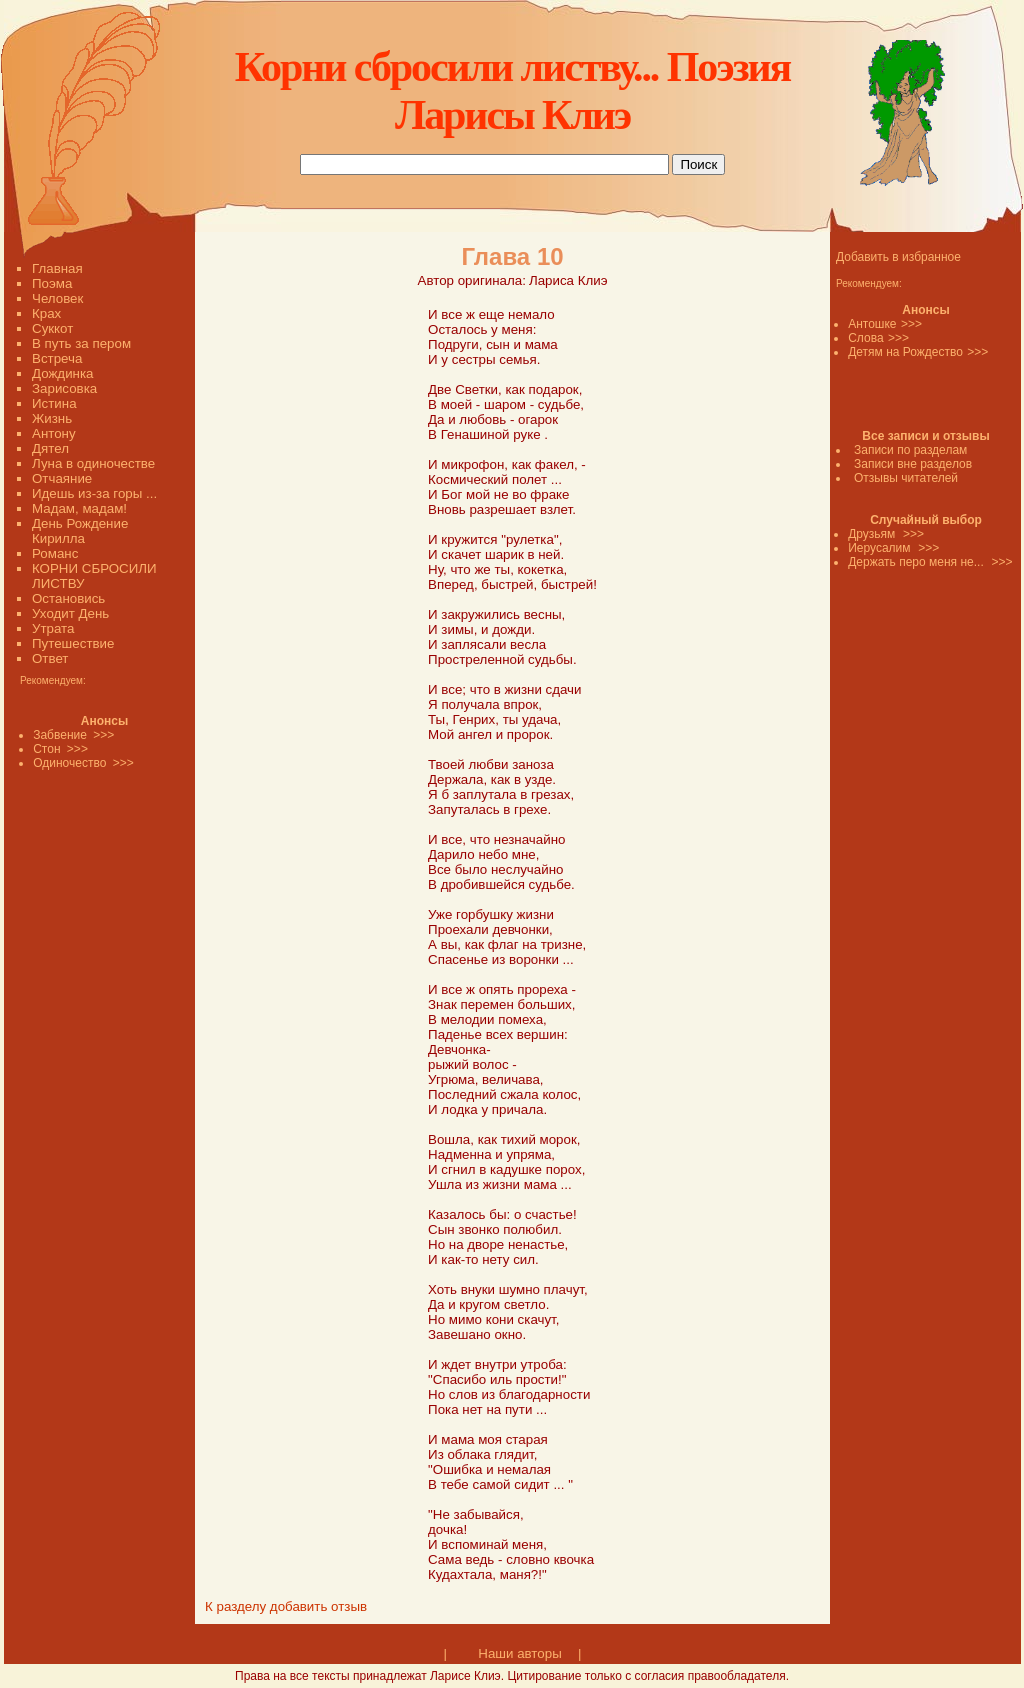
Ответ (50, 658)
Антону (54, 433)
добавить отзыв (318, 1606)
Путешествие (73, 643)
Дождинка (62, 373)
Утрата (53, 628)
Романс (55, 553)
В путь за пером (81, 343)
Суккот (52, 328)
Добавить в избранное (898, 257)
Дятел (50, 448)
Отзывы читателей (906, 478)
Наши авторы (519, 1653)
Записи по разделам (910, 450)
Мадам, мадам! (79, 508)
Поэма (52, 283)
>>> (911, 324)
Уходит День (70, 613)
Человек (57, 298)
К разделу (235, 1606)
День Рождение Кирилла (80, 531)
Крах (46, 313)
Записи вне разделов (913, 464)
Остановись (68, 598)
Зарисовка (64, 388)
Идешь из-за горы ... (94, 493)
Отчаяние (62, 478)
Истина (54, 403)
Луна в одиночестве (93, 463)
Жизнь (52, 418)
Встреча (57, 358)
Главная (57, 268)
